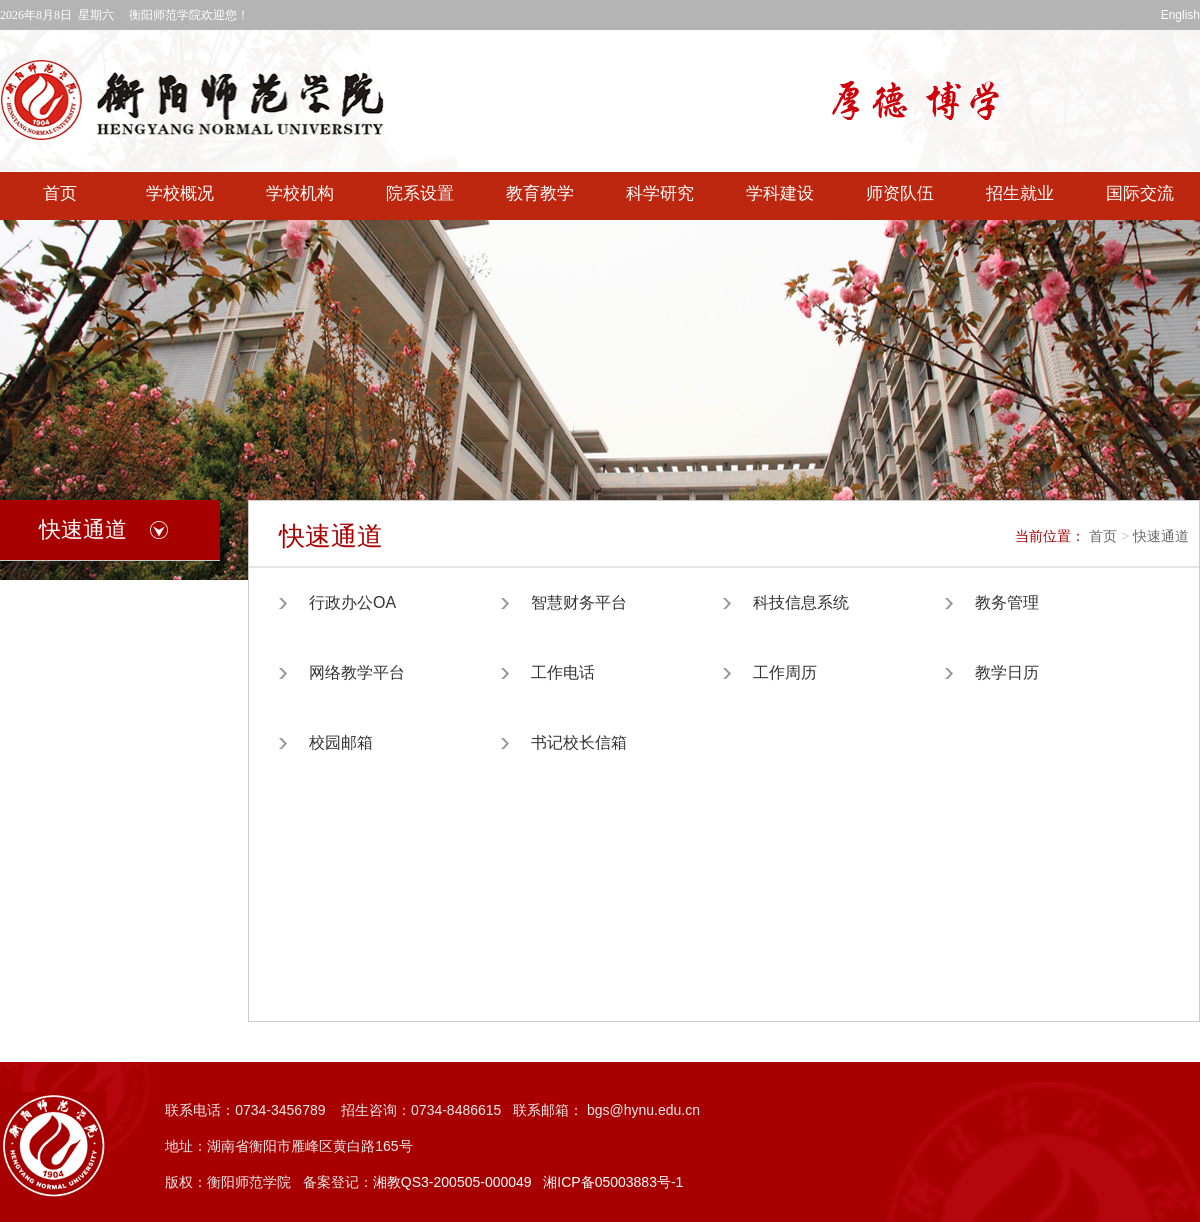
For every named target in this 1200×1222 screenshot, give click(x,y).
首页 (60, 193)
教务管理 (1007, 602)
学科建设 (780, 193)
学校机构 (300, 193)
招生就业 (1020, 193)
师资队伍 (900, 193)
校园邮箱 (341, 742)
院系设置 (420, 193)
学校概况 (180, 193)
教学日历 (1007, 672)
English (1180, 15)
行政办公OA (352, 602)
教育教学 (540, 193)
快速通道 (1161, 536)
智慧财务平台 (579, 602)
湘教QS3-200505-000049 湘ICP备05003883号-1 (528, 1182)
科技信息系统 (801, 602)
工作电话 (563, 672)
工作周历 (785, 672)
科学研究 (660, 193)
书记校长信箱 (579, 742)
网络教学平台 (357, 672)
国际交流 (1140, 193)
